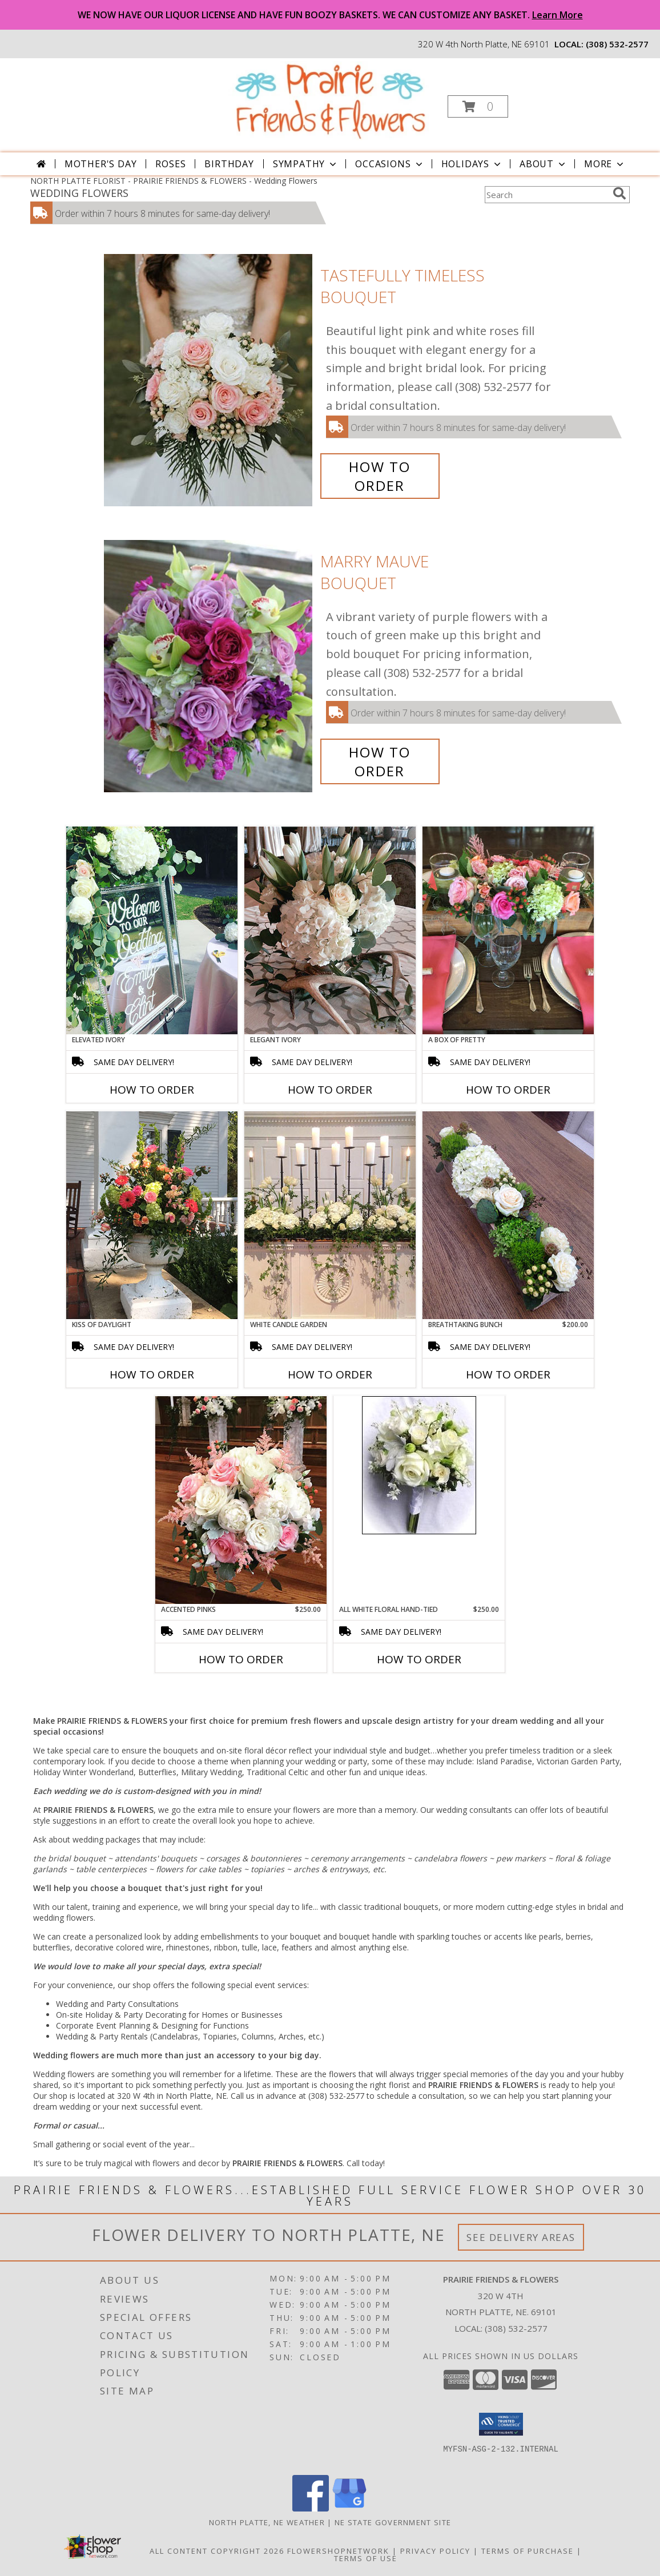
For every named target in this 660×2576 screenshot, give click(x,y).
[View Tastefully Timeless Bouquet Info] (209, 380)
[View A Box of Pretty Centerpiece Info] (508, 930)
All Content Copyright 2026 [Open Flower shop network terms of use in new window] (217, 2551)
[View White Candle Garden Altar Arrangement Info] (330, 1215)
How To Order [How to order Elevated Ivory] (152, 1089)
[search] (619, 193)
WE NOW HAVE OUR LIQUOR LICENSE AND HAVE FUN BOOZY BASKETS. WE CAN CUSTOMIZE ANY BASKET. (330, 15)
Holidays (472, 164)
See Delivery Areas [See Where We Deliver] (521, 2237)
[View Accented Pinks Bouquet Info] (241, 1500)
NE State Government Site (393, 2522)
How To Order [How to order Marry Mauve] (380, 761)
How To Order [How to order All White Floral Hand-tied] (419, 1659)
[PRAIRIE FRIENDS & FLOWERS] (329, 100)
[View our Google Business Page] (349, 2508)
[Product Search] (546, 195)
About (544, 164)
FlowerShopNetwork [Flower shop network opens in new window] (338, 2551)
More (605, 164)
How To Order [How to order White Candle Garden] (330, 1374)
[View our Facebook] (310, 2508)
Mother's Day (101, 164)
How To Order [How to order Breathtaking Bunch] (508, 1374)
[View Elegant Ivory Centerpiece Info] (330, 930)
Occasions (389, 164)
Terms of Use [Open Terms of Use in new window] (365, 2558)
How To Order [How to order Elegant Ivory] (330, 1089)
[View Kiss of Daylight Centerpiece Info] (152, 1215)
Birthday (228, 164)
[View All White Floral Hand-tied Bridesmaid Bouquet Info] (419, 1465)
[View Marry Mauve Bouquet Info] (209, 666)
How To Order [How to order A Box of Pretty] (508, 1089)
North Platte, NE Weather (267, 2522)
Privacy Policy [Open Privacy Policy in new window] (435, 2551)
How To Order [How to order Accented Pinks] (241, 1659)
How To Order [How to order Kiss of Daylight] (152, 1374)
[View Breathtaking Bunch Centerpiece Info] (508, 1215)
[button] (478, 106)
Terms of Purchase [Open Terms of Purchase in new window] (527, 2551)
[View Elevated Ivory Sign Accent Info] (152, 930)
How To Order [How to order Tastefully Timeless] (380, 476)
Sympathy (306, 164)
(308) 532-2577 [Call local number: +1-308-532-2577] (617, 44)
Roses (170, 164)
